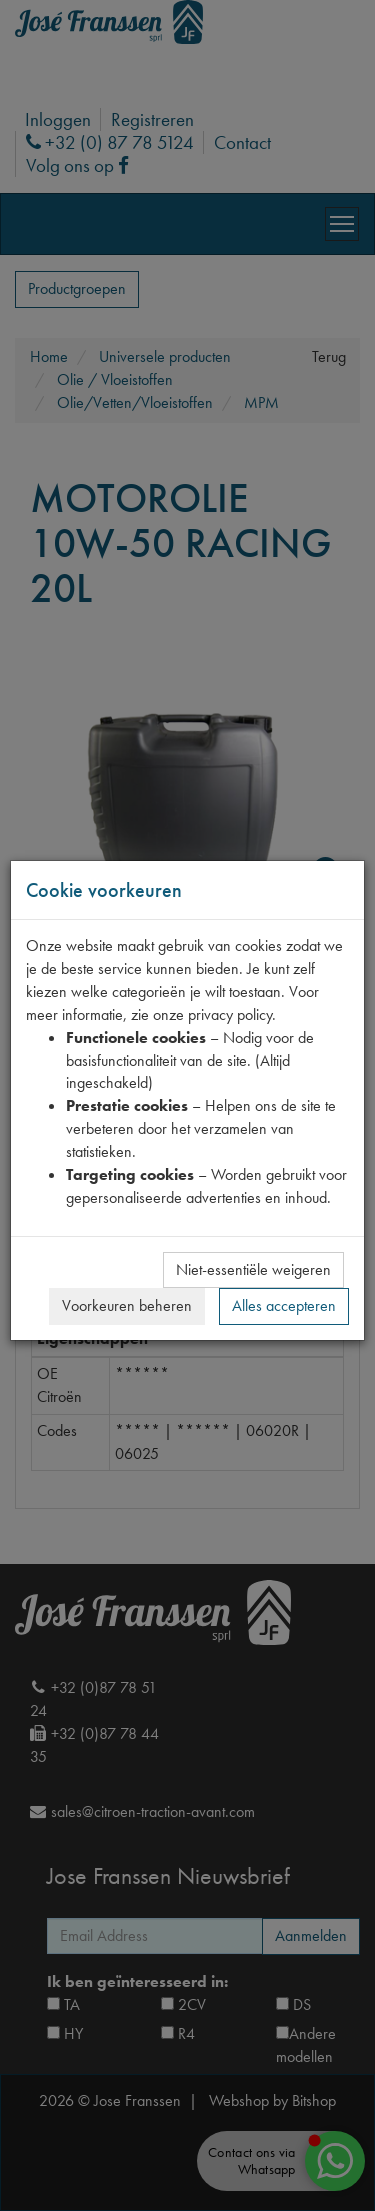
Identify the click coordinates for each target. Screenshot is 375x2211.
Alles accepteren (284, 1305)
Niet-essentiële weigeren (253, 1269)
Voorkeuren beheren (127, 1305)
